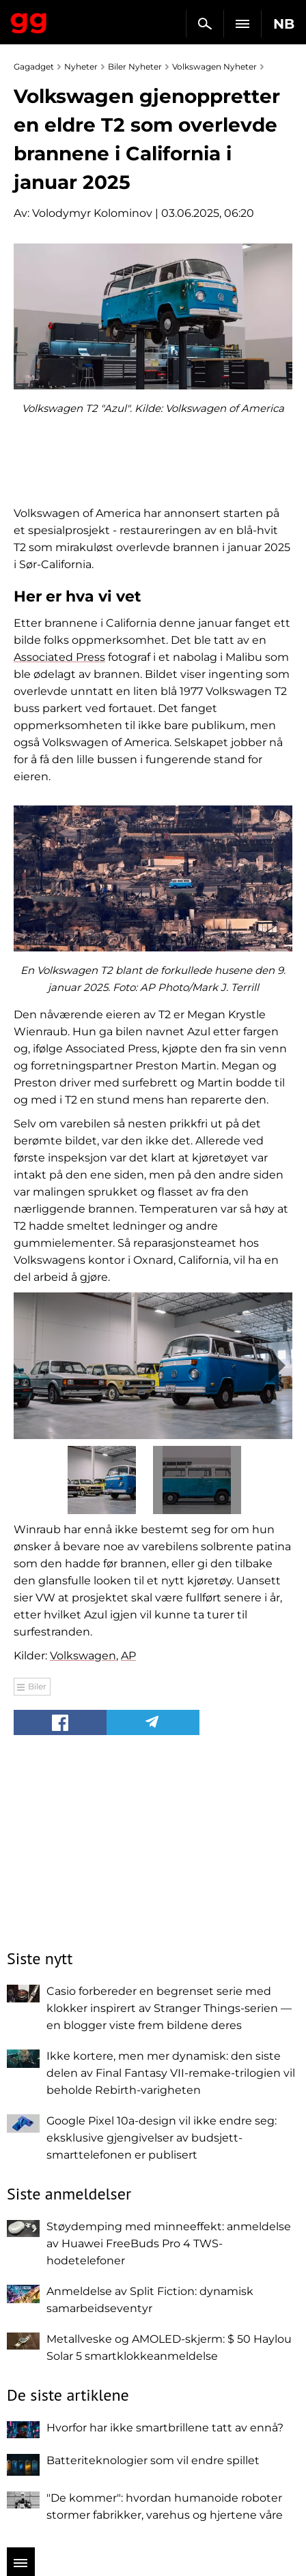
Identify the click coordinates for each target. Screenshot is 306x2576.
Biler (37, 1686)
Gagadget (29, 20)
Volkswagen (83, 1655)
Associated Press (59, 657)
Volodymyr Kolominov (92, 213)
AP (128, 1655)
